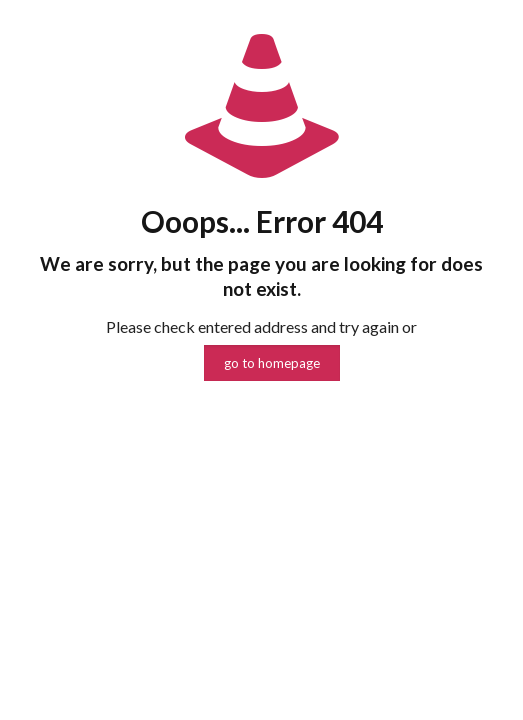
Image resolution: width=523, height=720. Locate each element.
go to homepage (272, 363)
